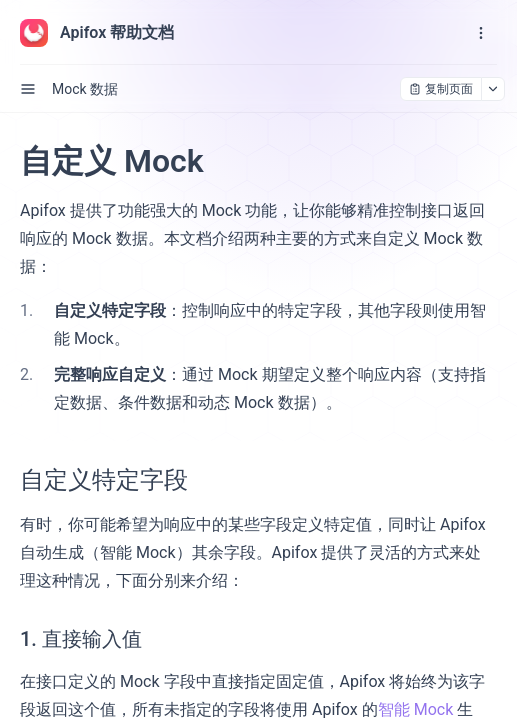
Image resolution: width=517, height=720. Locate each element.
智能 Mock (416, 709)
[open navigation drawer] (481, 33)
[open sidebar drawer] (28, 89)
